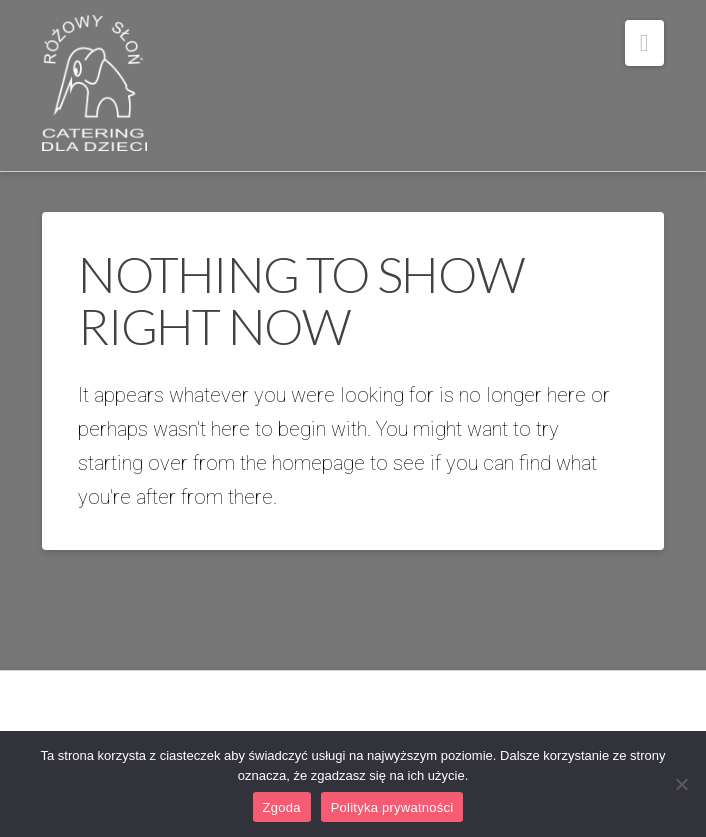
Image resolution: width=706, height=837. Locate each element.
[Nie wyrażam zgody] (681, 784)
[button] (644, 43)
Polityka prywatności (392, 807)
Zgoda (282, 807)
